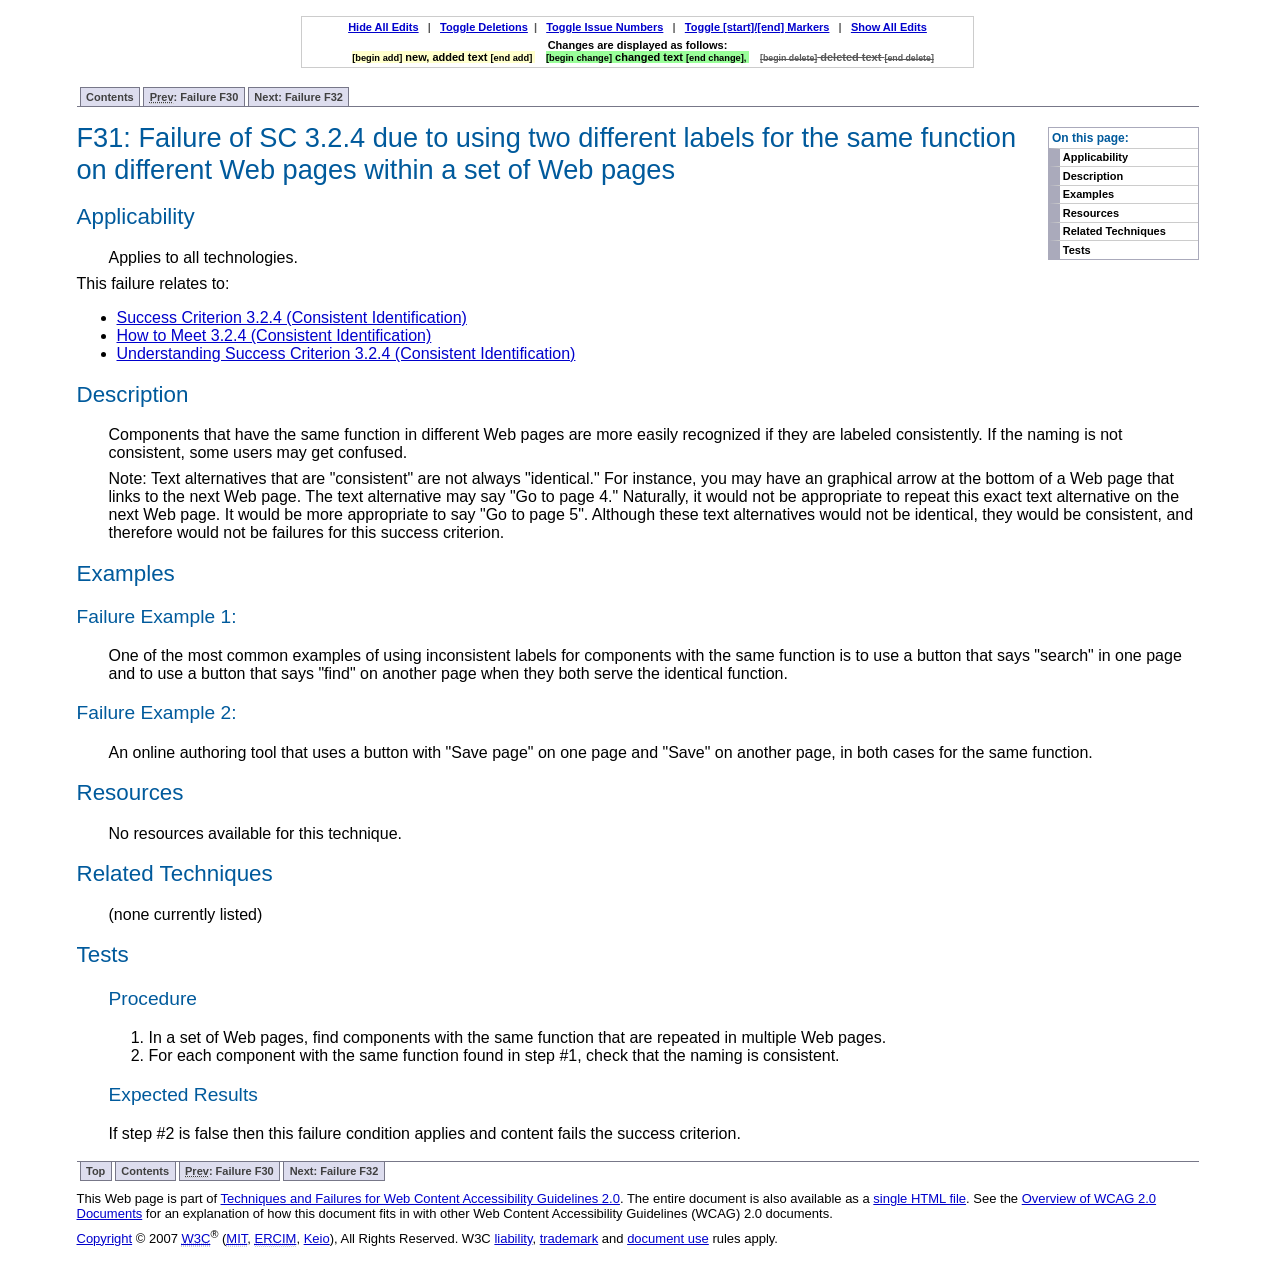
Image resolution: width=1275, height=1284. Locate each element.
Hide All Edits (383, 27)
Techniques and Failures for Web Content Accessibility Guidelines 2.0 (420, 1198)
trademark (569, 1238)
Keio (317, 1238)
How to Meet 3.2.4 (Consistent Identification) (274, 335)
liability (513, 1238)
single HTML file (919, 1198)
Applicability (1095, 157)
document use (668, 1238)
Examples (1088, 194)
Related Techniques (1114, 231)
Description (1093, 176)
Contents (110, 97)
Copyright (105, 1238)
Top (95, 1171)
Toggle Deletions (484, 27)
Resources (1091, 213)
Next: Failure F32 (298, 97)
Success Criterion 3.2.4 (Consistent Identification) (292, 317)
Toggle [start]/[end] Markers (757, 27)
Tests (1077, 250)
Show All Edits (889, 27)
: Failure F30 (194, 97)
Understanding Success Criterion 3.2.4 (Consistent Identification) (346, 353)
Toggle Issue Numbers (604, 27)
